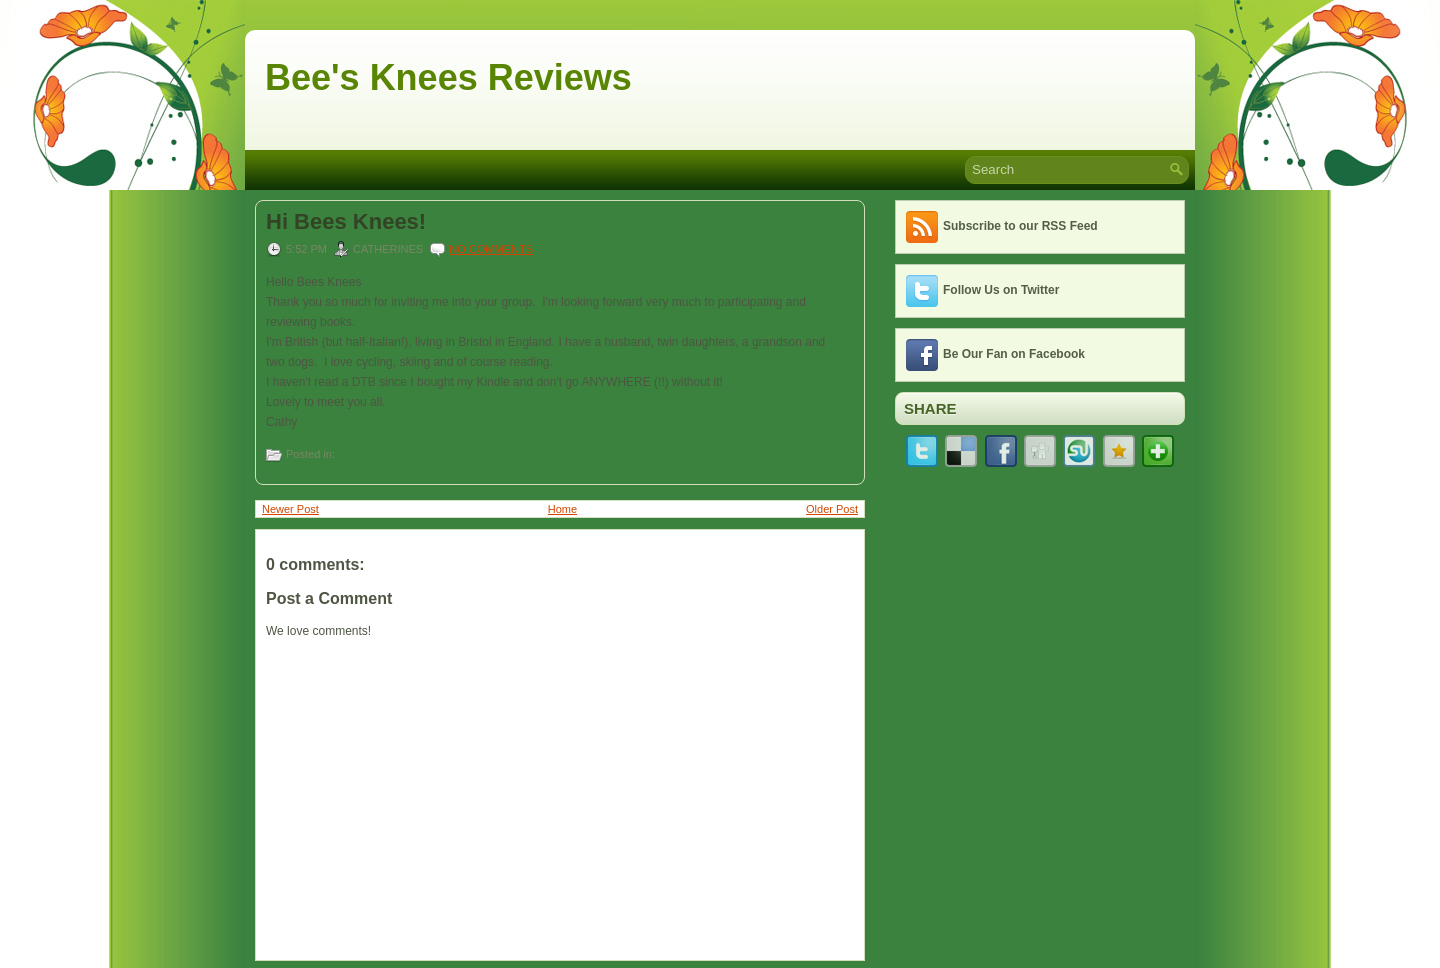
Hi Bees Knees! (346, 222)
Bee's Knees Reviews (448, 77)
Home (562, 509)
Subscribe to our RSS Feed (1020, 226)
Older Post (832, 509)
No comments (491, 249)
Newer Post (290, 509)
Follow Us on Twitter (1001, 290)
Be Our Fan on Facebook (1014, 354)
